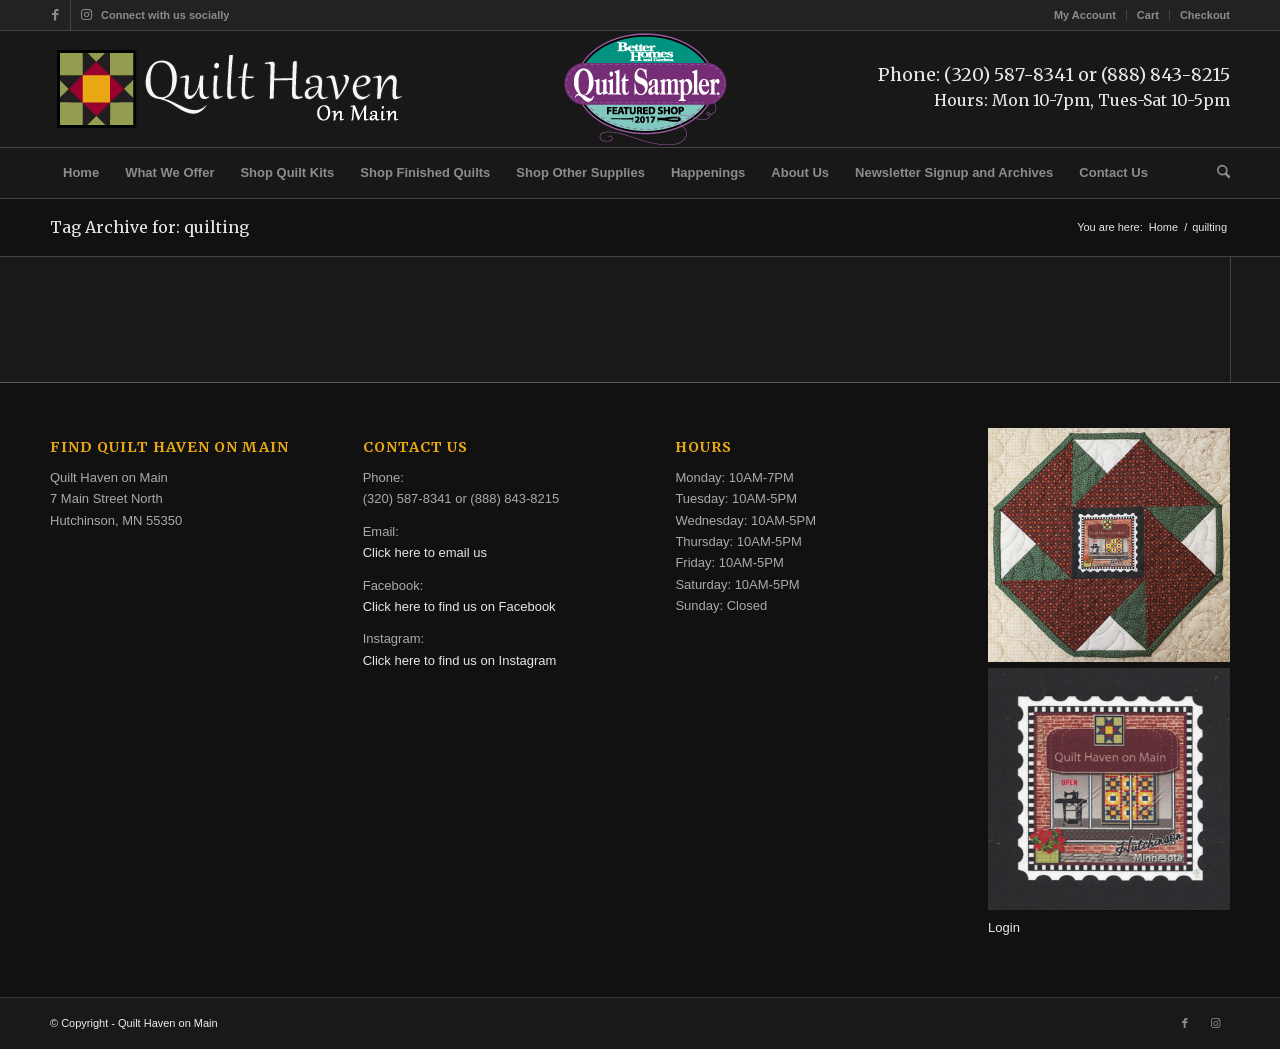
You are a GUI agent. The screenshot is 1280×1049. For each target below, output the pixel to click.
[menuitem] (1085, 15)
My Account (1085, 15)
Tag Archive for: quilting (149, 227)
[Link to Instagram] (86, 15)
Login (1004, 927)
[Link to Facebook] (55, 15)
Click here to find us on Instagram (460, 660)
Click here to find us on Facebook (459, 606)
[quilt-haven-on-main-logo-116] (231, 89)
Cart (1148, 15)
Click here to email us (425, 552)
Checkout (1205, 15)
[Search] (1217, 173)
